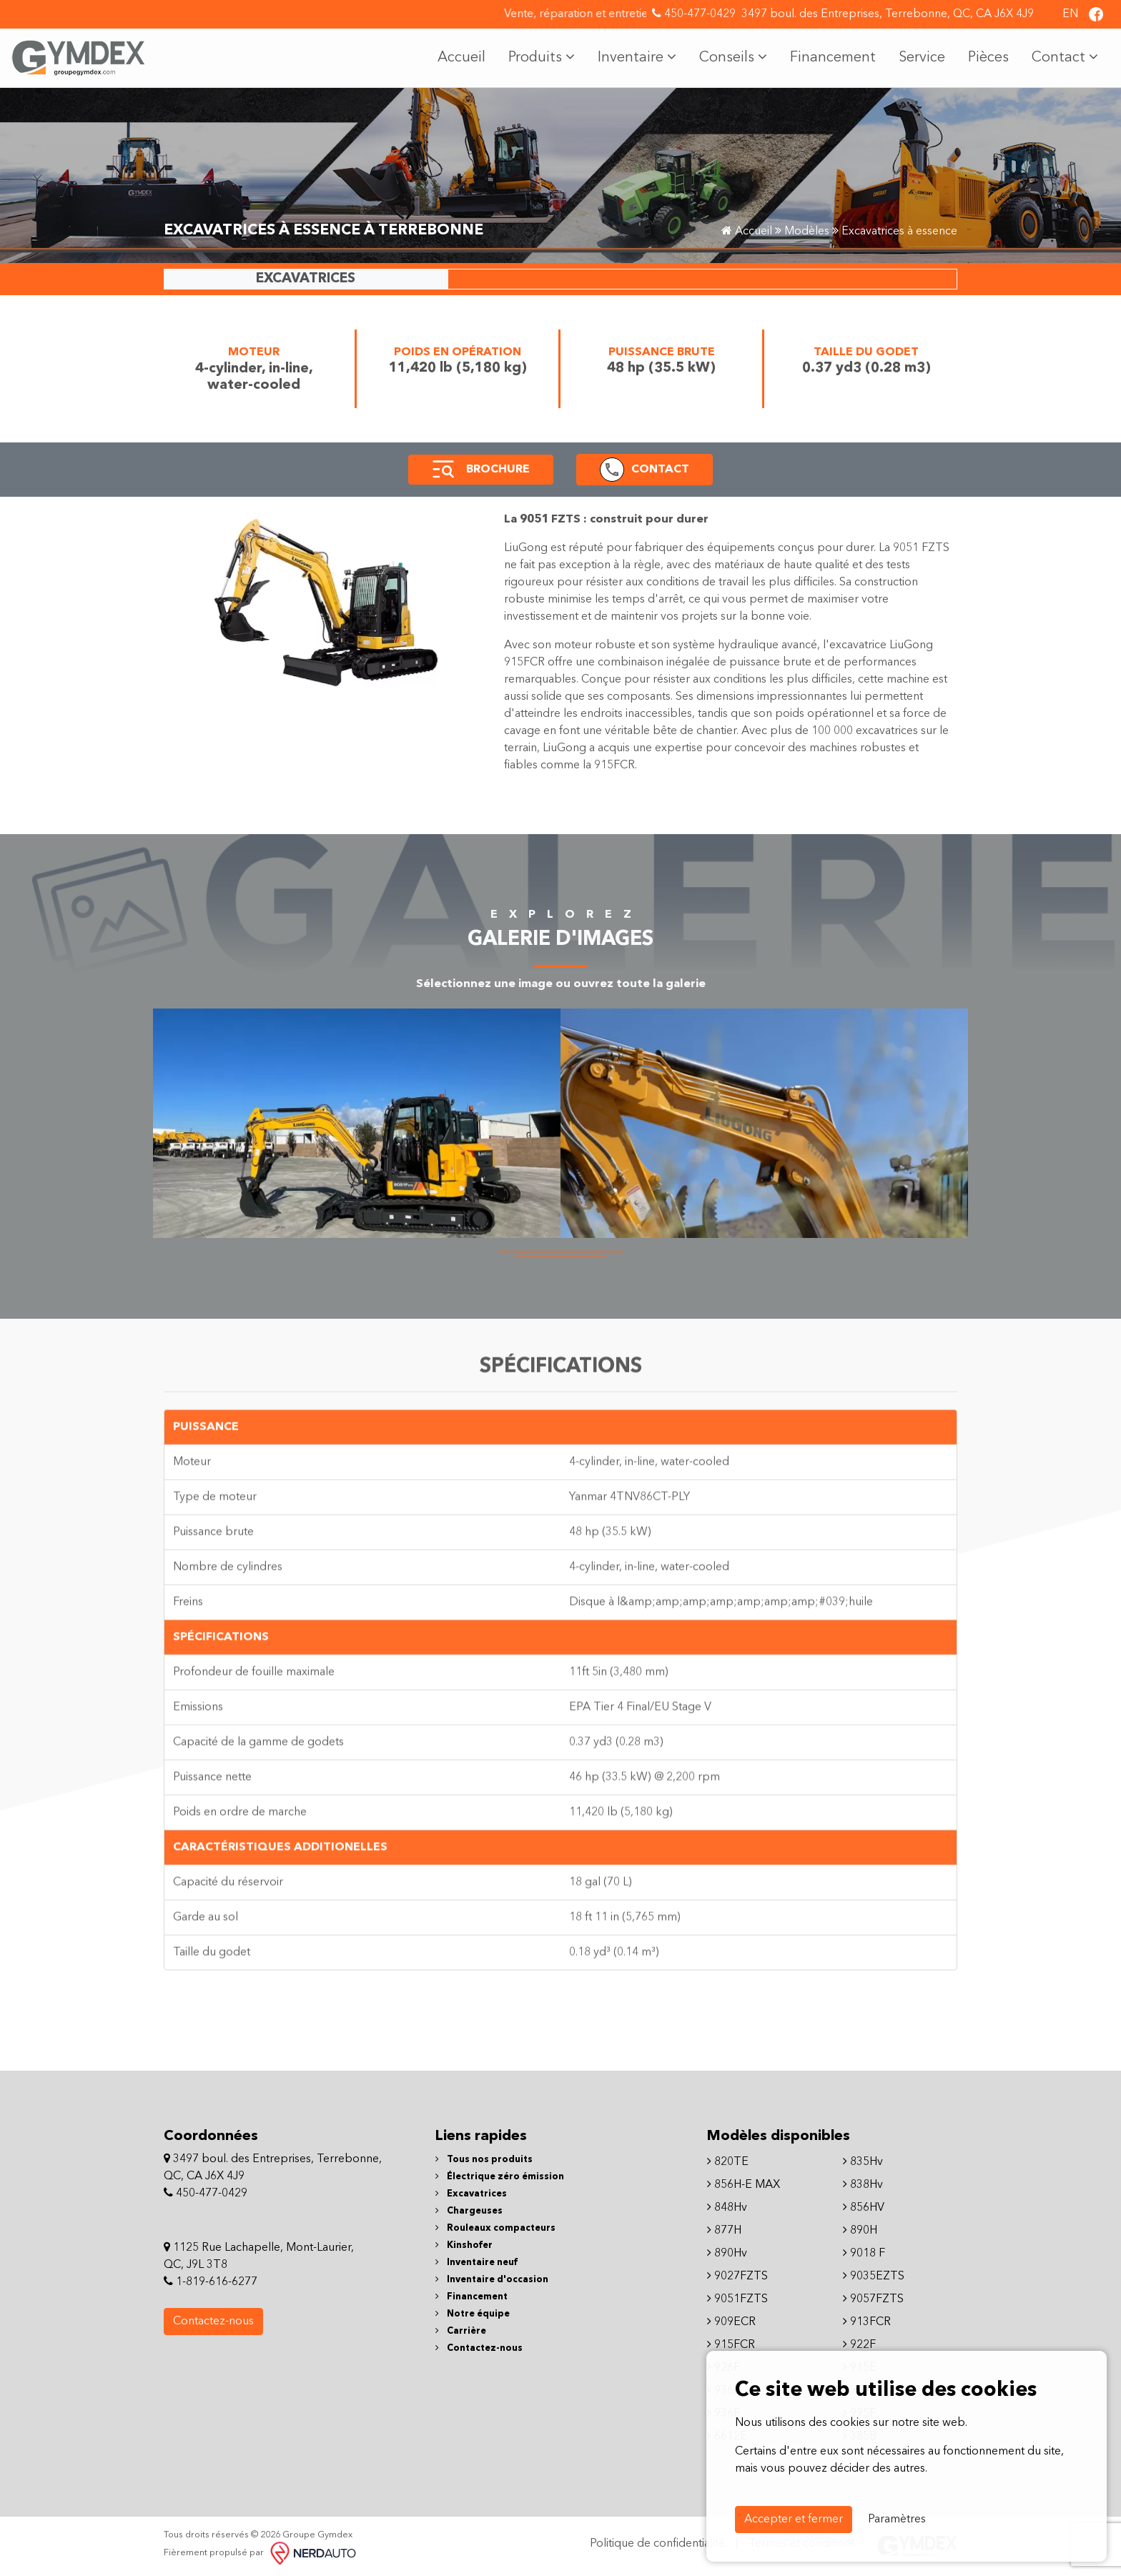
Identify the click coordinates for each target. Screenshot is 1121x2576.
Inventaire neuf (476, 2262)
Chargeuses (469, 2211)
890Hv (727, 2253)
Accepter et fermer (793, 2519)
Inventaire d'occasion (491, 2279)
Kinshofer (464, 2245)
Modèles (806, 231)
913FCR (867, 2322)
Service (922, 58)
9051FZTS (737, 2299)
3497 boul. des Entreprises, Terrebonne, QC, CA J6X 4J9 (887, 14)
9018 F (864, 2253)
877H (724, 2230)
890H (860, 2230)
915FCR (731, 2345)
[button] (443, 469)
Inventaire (637, 57)
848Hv (727, 2208)
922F (859, 2345)
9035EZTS (873, 2276)
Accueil (461, 58)
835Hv (863, 2162)
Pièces (988, 58)
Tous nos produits (484, 2159)
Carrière (460, 2331)
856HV (863, 2208)
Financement (833, 58)
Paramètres (897, 2519)
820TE (728, 2162)
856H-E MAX (743, 2185)
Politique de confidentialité (657, 2544)
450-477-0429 (694, 13)
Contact (1065, 57)
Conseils (733, 57)
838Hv (863, 2185)
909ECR (731, 2322)
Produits (541, 57)
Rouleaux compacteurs (495, 2228)
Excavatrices (471, 2194)
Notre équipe (472, 2314)
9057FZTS (873, 2299)
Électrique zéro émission (499, 2176)
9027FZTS (737, 2276)
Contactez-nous (213, 2321)
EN (1070, 14)
